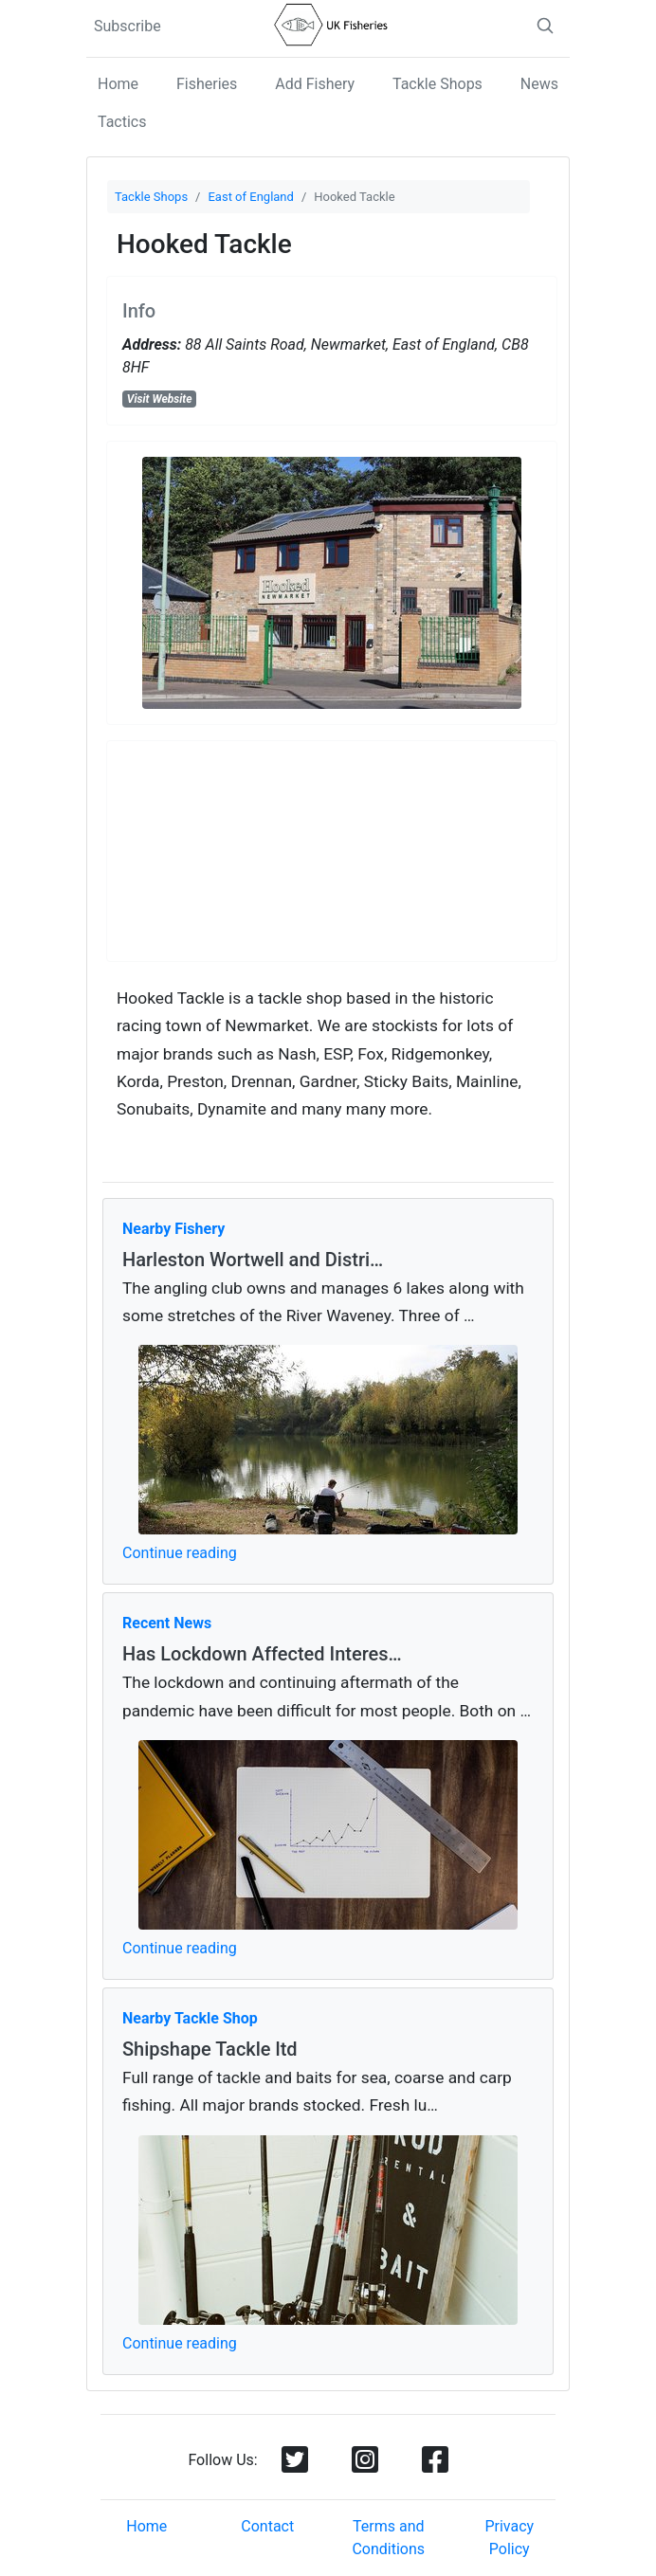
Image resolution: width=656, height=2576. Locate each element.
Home (118, 84)
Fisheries (206, 84)
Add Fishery (315, 84)
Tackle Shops (437, 84)
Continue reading (179, 1553)
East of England (250, 197)
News (539, 84)
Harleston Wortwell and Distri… (252, 1259)
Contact (267, 2526)
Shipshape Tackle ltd (210, 2049)
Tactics (122, 122)
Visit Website (159, 399)
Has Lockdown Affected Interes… (262, 1653)
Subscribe (127, 26)
